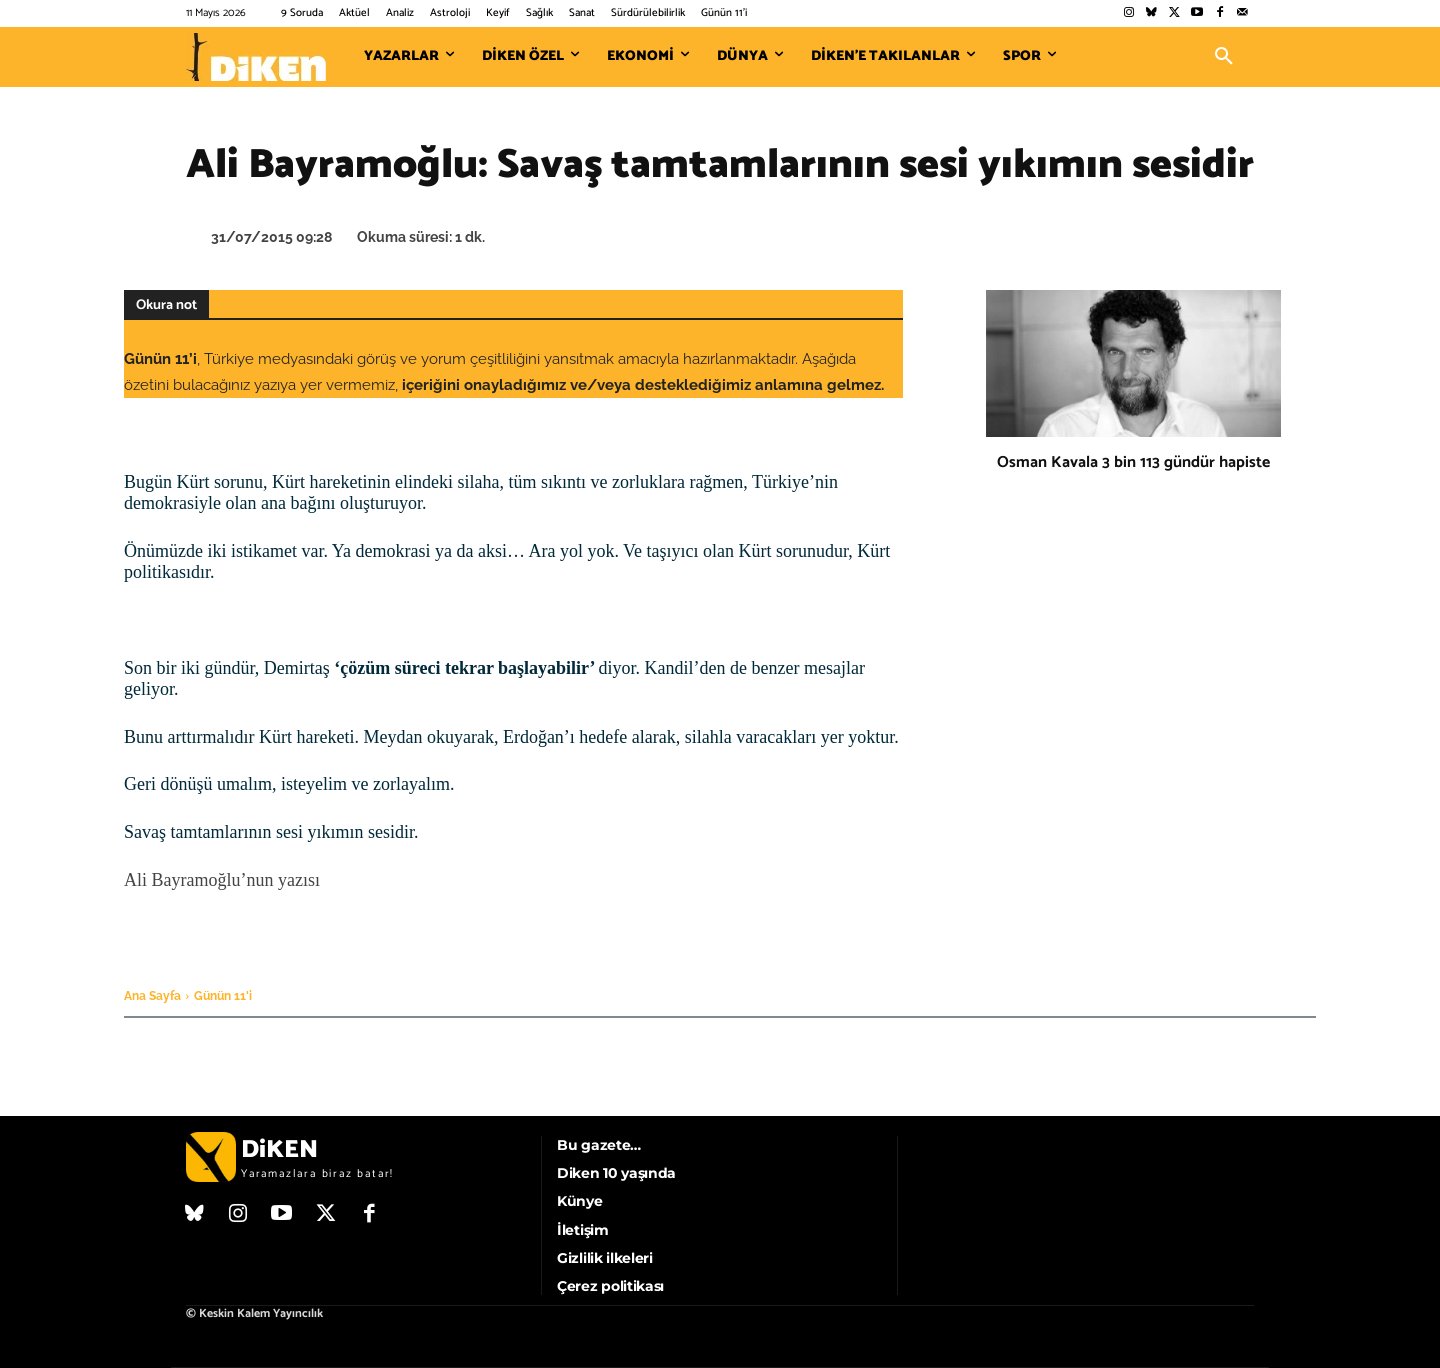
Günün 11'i (223, 996)
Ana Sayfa (152, 996)
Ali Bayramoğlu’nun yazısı (224, 880)
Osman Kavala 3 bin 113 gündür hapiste (1133, 462)
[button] (1224, 57)
